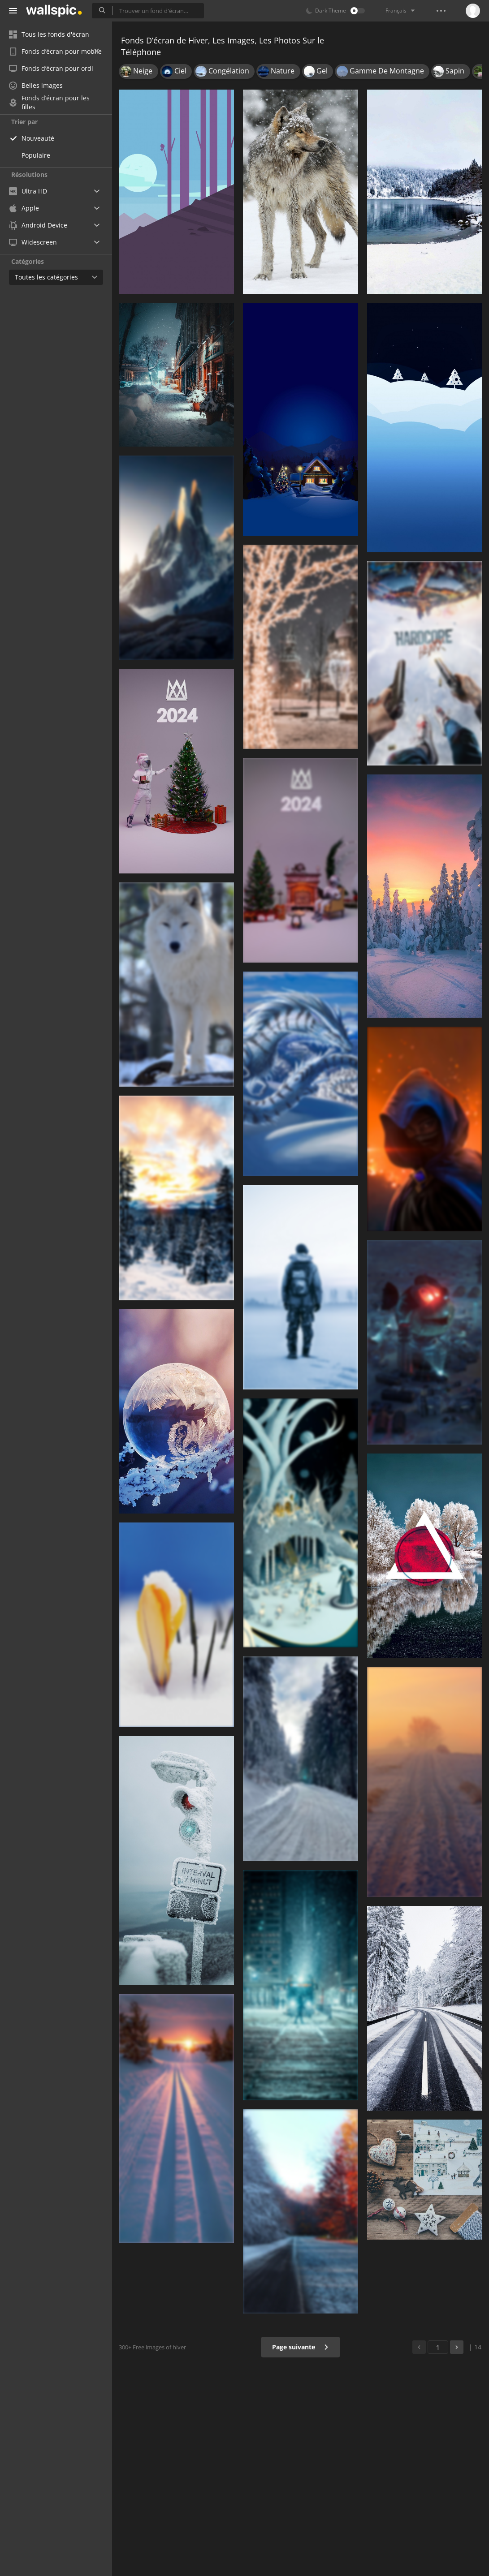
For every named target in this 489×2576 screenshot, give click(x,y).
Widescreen (33, 242)
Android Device (38, 225)
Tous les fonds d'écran (49, 34)
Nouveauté (38, 138)
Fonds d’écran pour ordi (51, 68)
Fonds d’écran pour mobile (55, 51)
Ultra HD (28, 191)
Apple (24, 208)
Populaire (36, 155)
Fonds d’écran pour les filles (49, 102)
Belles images (36, 85)
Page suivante (300, 2347)
